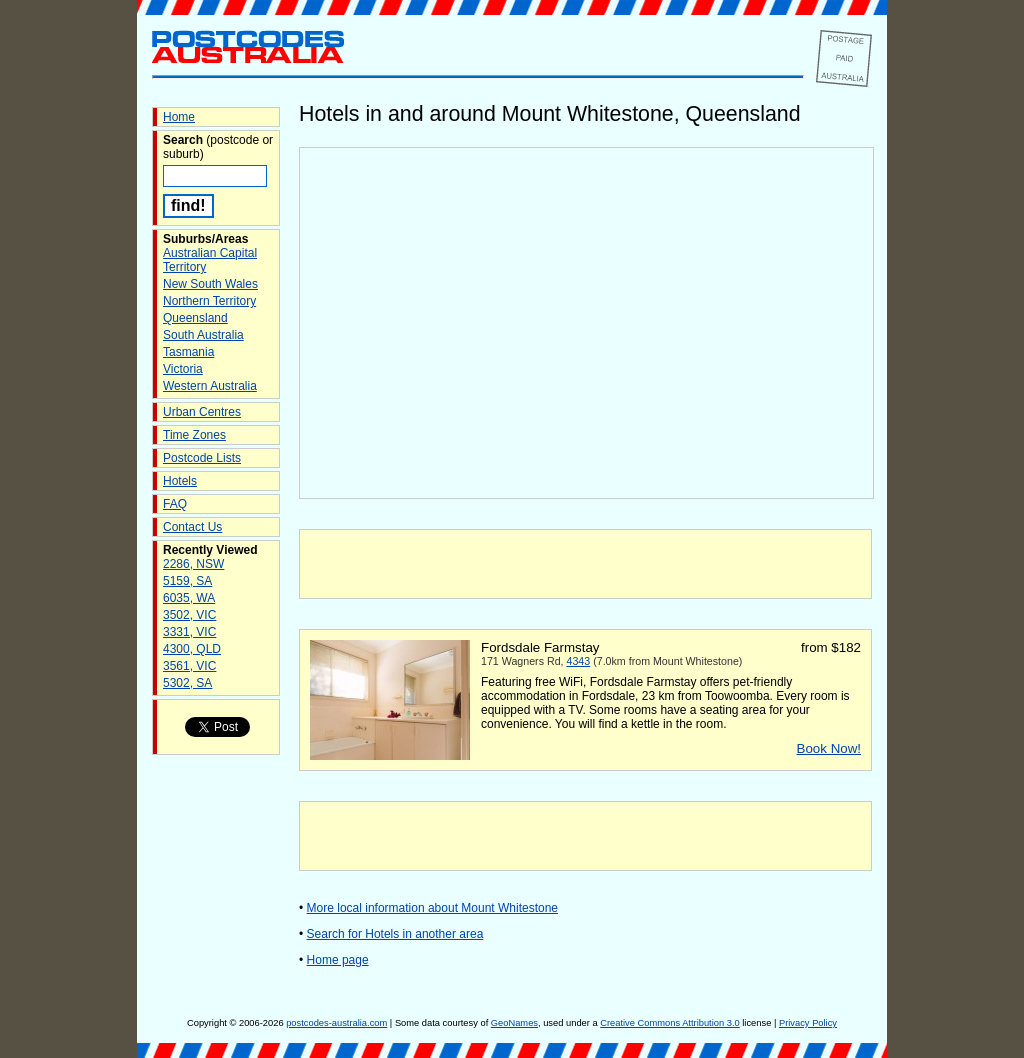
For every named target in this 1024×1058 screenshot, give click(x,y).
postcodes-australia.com (336, 1023)
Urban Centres (202, 412)
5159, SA (187, 581)
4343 (579, 661)
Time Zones (194, 435)
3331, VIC (189, 632)
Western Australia (210, 386)
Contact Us (192, 527)
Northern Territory (209, 301)
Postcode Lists (202, 458)
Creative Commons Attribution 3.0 (669, 1023)
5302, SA (187, 683)
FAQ (175, 504)
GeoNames (514, 1023)
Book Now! (829, 748)
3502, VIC (189, 615)
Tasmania (188, 352)
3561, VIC (189, 666)
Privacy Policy (808, 1023)
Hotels (180, 481)
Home (179, 117)
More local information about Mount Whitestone (432, 908)
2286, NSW (193, 564)
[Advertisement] (586, 564)
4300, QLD (192, 649)
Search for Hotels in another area (395, 934)
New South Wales (210, 284)
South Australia (203, 335)
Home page (338, 960)
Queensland (195, 318)
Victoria (183, 369)
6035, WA (189, 598)
